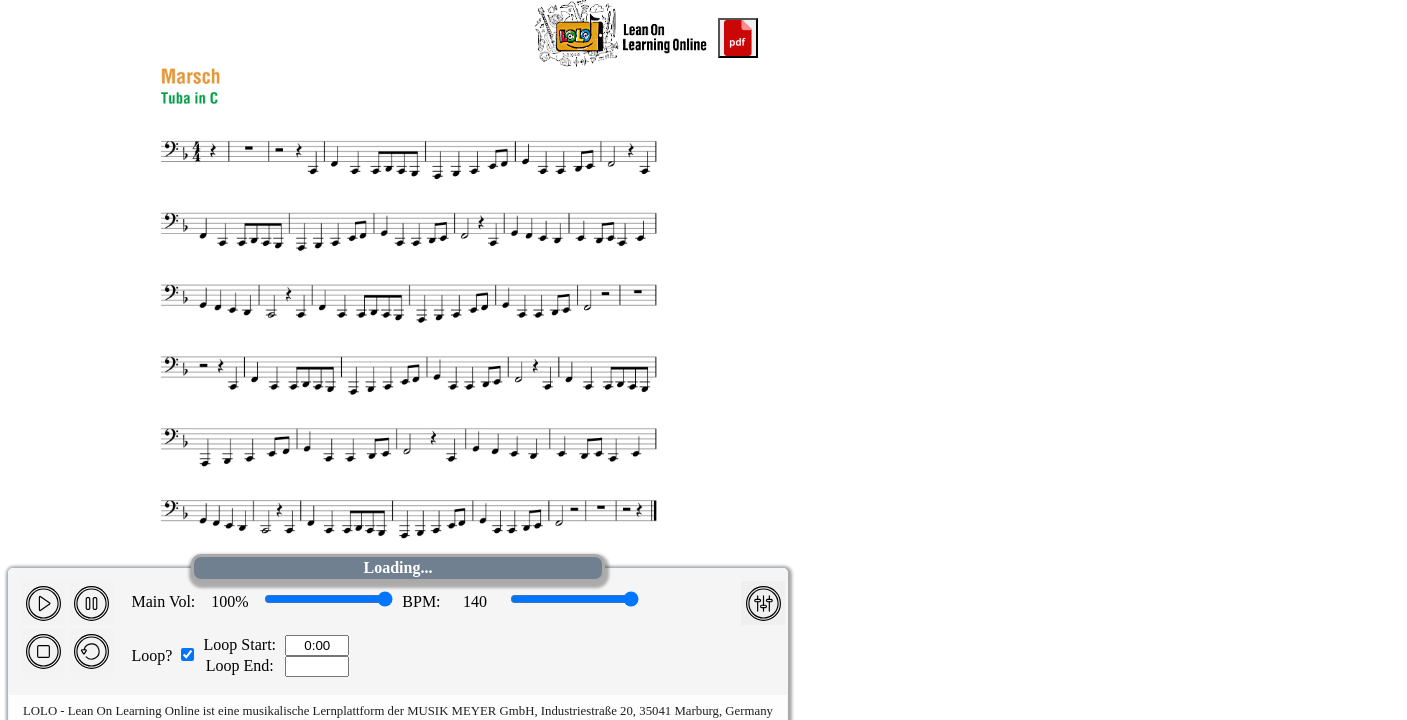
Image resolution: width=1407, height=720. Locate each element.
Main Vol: (163, 601)
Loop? (151, 655)
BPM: (421, 601)
